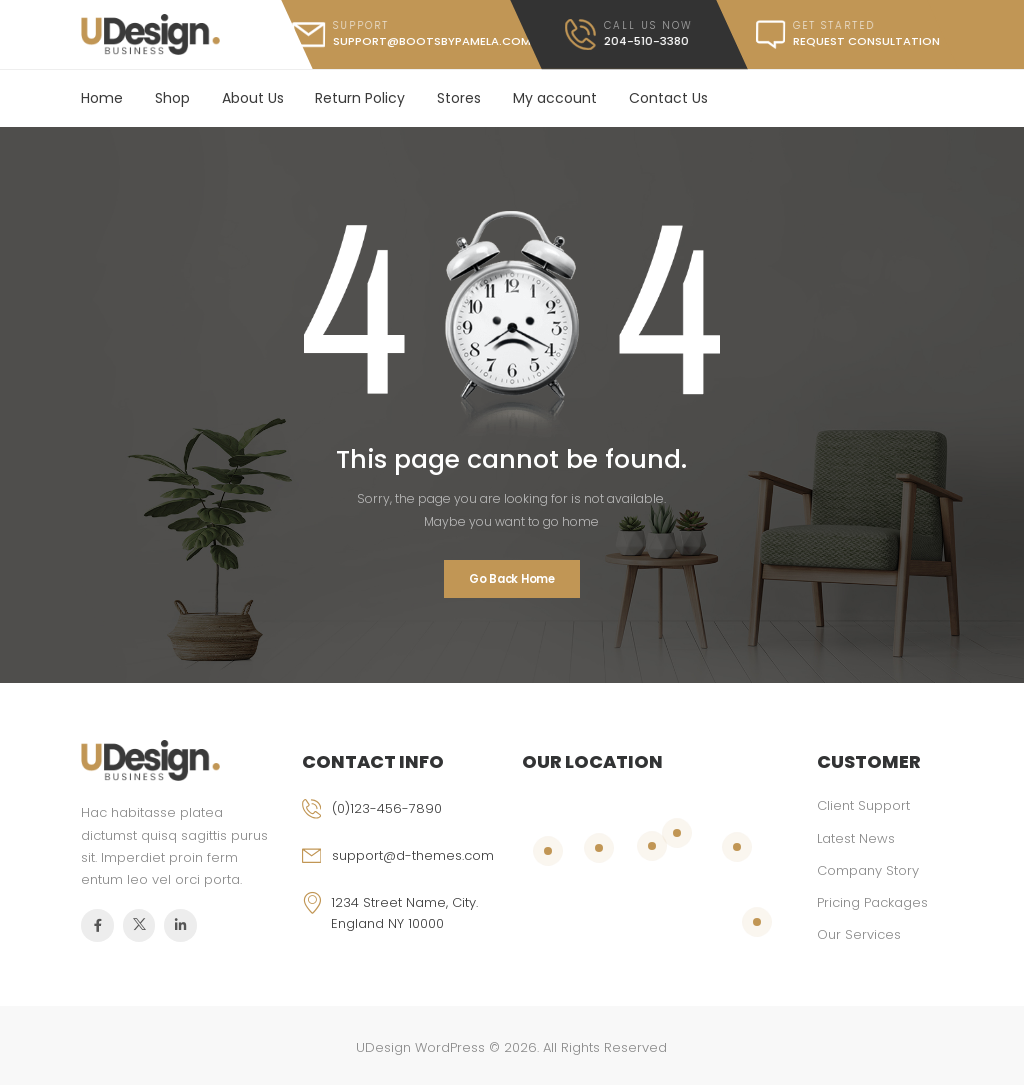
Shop (172, 98)
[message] (837, 34)
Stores (459, 98)
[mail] (411, 34)
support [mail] (361, 25)
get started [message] (834, 25)
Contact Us (668, 98)
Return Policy (360, 98)
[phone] (402, 822)
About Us (253, 98)
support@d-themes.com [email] (413, 855)
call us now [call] (648, 25)
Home (102, 98)
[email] (402, 869)
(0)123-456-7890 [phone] (387, 808)
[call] (628, 34)
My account (555, 98)
